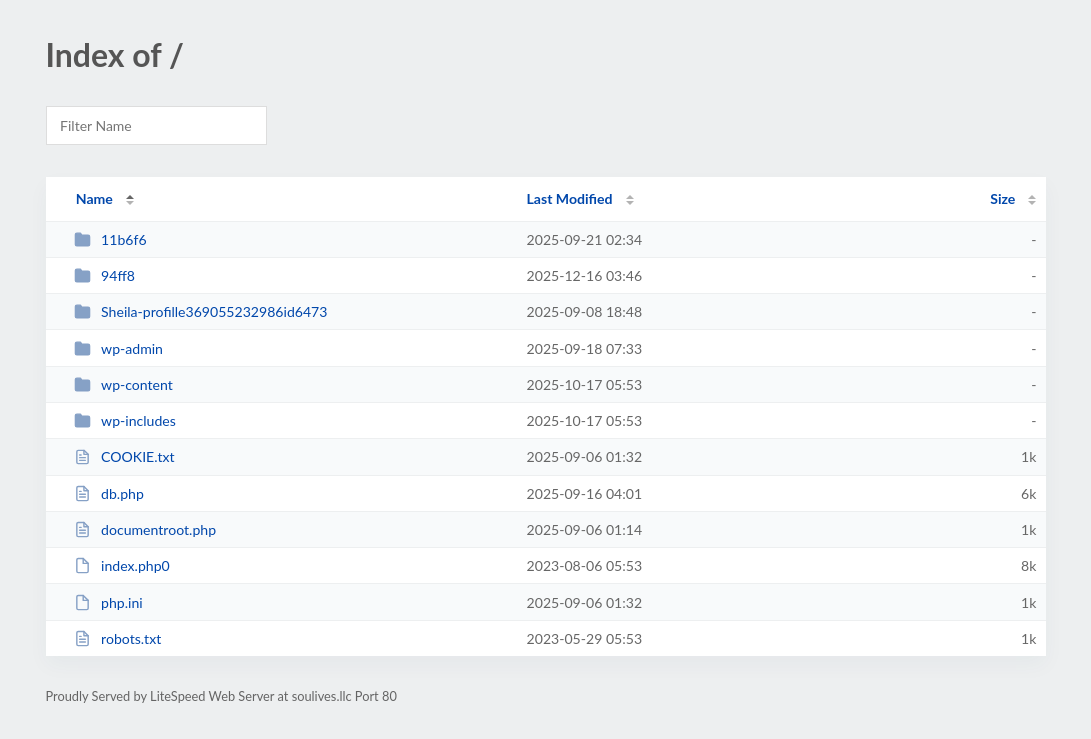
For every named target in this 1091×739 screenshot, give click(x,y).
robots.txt (118, 638)
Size (1002, 198)
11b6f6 (110, 239)
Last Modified (570, 198)
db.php (109, 493)
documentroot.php (145, 529)
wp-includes (125, 420)
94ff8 (104, 275)
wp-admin (118, 348)
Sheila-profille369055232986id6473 (201, 311)
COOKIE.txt (124, 456)
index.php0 (122, 565)
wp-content (123, 384)
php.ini (108, 602)
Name (94, 198)
